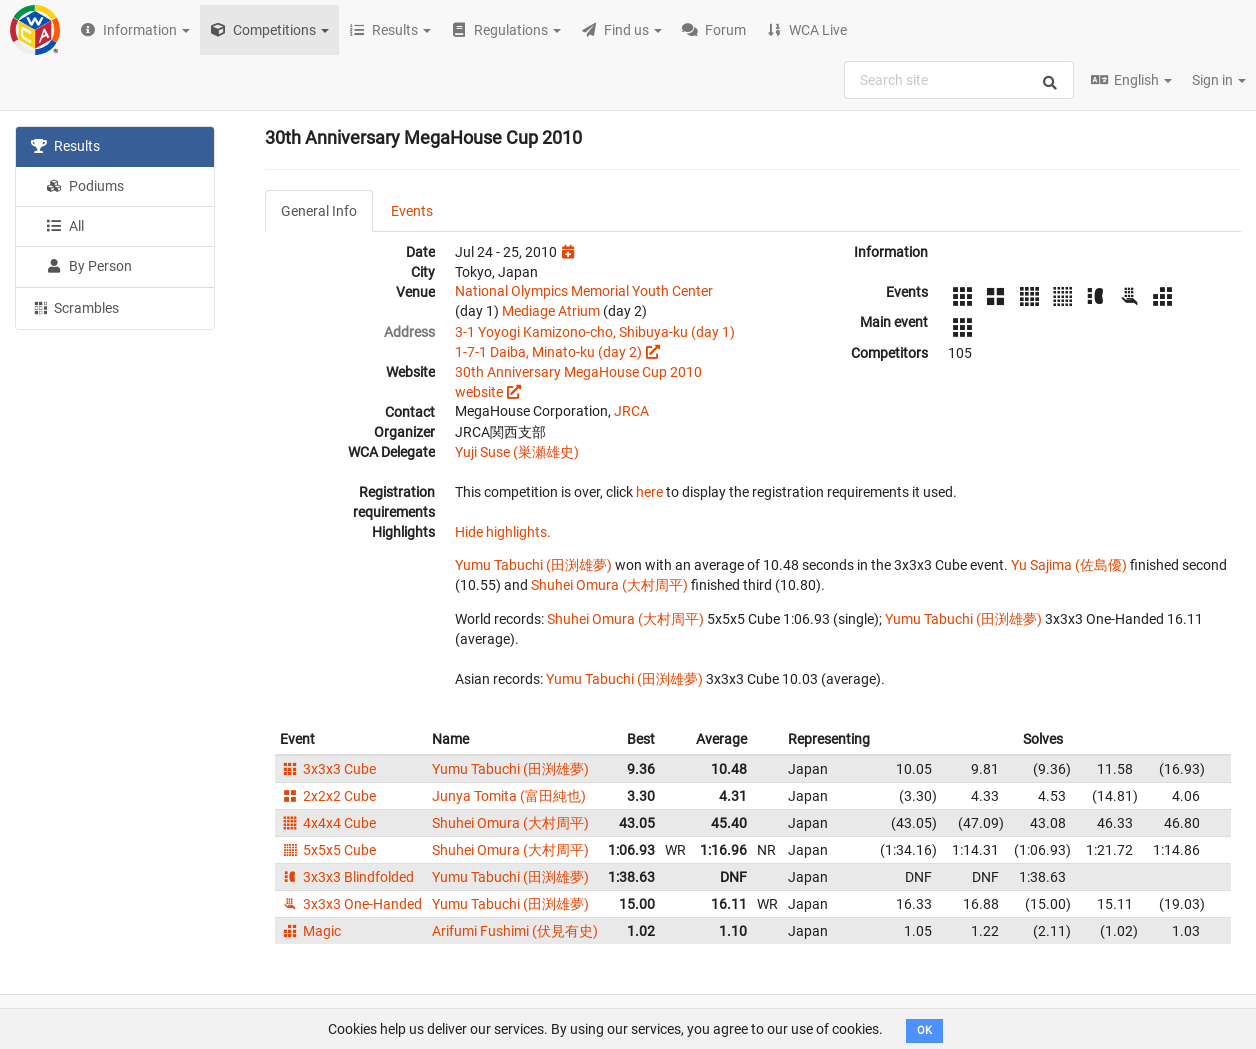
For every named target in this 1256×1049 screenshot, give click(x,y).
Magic (310, 931)
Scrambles (75, 307)
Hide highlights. (503, 532)
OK (924, 1030)
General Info (319, 211)
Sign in (1219, 80)
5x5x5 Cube (328, 850)
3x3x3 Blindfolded (347, 877)
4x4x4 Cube (328, 823)
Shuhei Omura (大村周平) (609, 585)
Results (65, 146)
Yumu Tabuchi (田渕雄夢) (533, 565)
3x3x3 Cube (328, 769)
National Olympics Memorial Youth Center (584, 291)
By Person (89, 266)
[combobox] (959, 80)
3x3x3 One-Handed (351, 904)
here (649, 492)
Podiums (85, 186)
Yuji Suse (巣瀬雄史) (517, 452)
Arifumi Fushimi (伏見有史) (515, 931)
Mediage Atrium (551, 311)
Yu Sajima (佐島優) (1069, 565)
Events (412, 211)
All (65, 226)
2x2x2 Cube (328, 796)
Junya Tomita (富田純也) (509, 796)
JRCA (631, 411)
